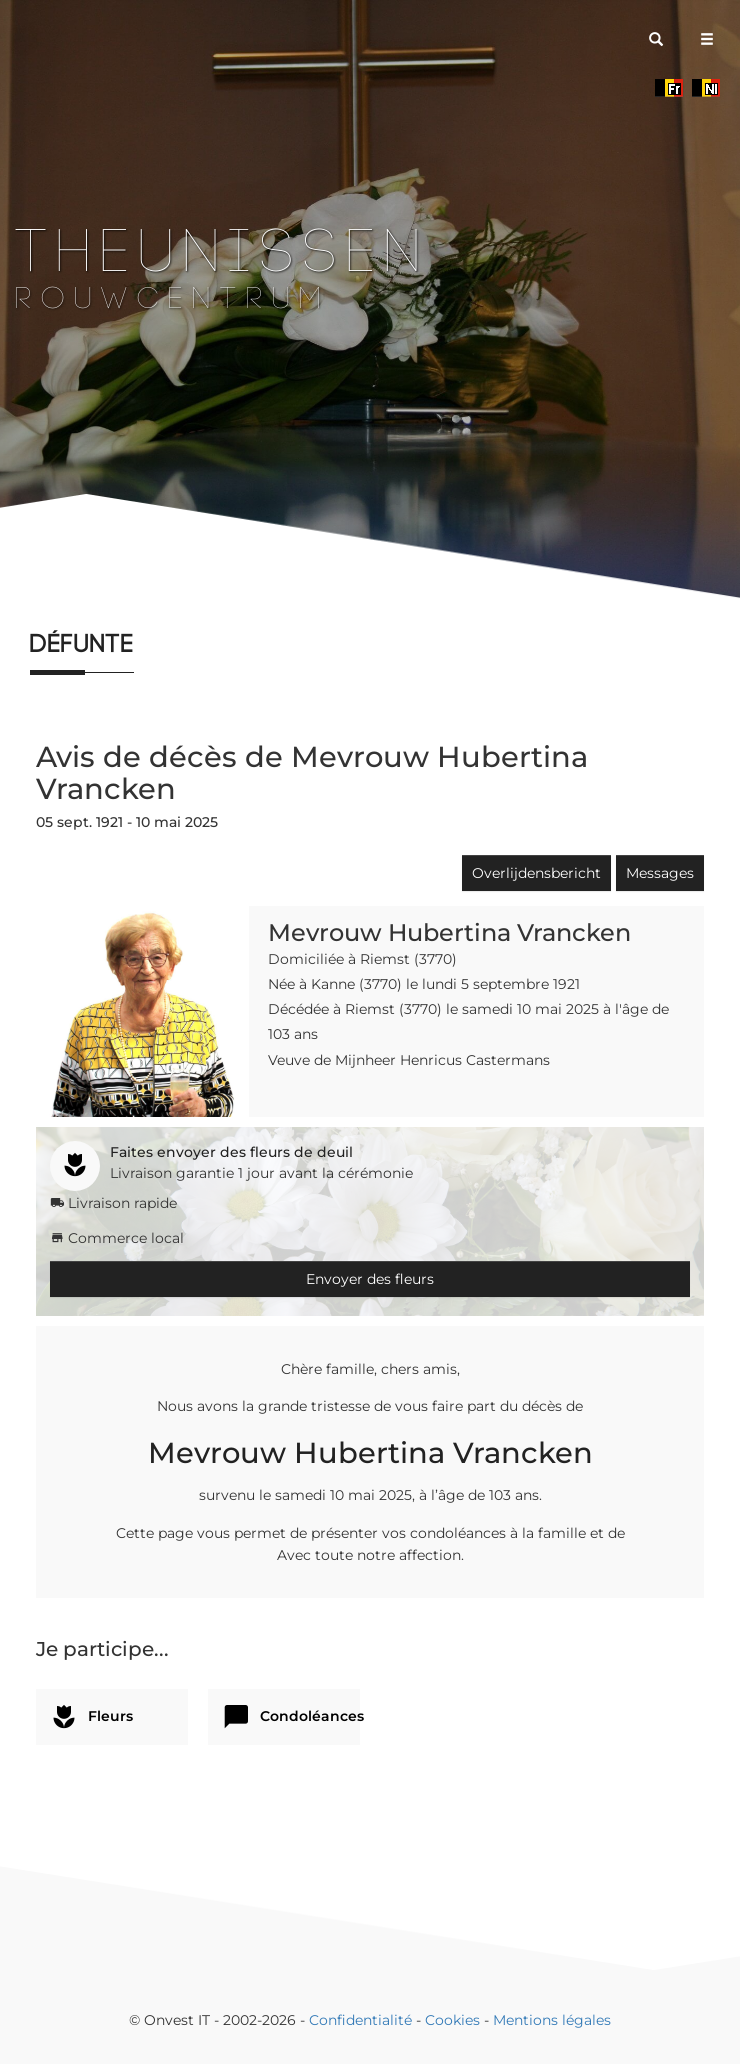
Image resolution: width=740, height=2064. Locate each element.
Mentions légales (552, 2020)
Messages (660, 873)
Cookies (452, 2020)
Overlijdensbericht (536, 873)
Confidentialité (360, 2020)
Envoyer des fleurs (370, 1279)
